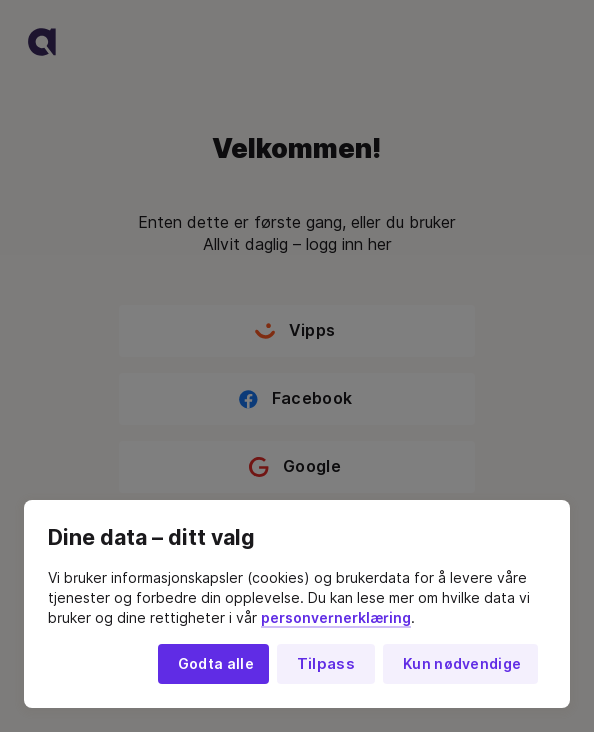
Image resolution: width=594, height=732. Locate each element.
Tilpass (326, 664)
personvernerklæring (336, 618)
